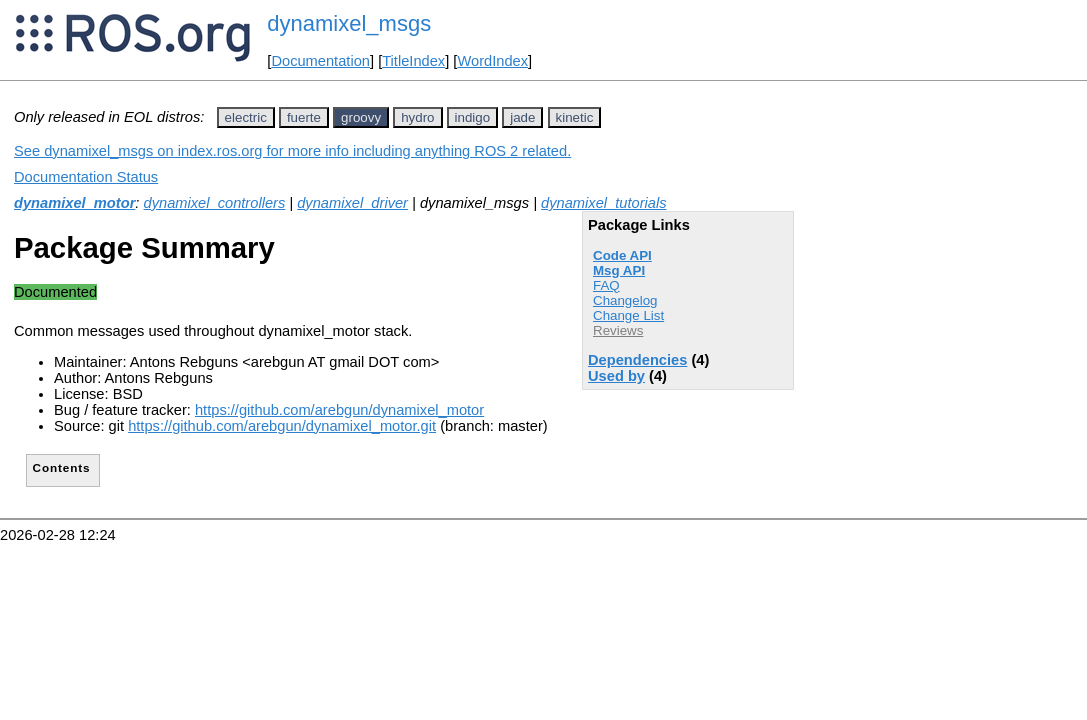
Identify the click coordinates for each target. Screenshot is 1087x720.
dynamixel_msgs (349, 23)
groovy (361, 117)
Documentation (320, 61)
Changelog (625, 300)
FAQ (606, 285)
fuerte (304, 117)
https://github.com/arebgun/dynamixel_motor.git (282, 426)
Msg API (619, 270)
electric (246, 117)
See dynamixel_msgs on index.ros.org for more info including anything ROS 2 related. (292, 151)
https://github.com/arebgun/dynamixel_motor (339, 410)
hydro (417, 117)
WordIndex (492, 61)
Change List (628, 315)
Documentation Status (86, 177)
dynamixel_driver (352, 203)
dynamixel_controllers (215, 203)
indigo (473, 117)
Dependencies (637, 360)
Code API (622, 255)
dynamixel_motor (74, 203)
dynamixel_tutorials (603, 203)
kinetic (575, 117)
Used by (616, 376)
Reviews (618, 330)
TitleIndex (413, 61)
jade (522, 117)
